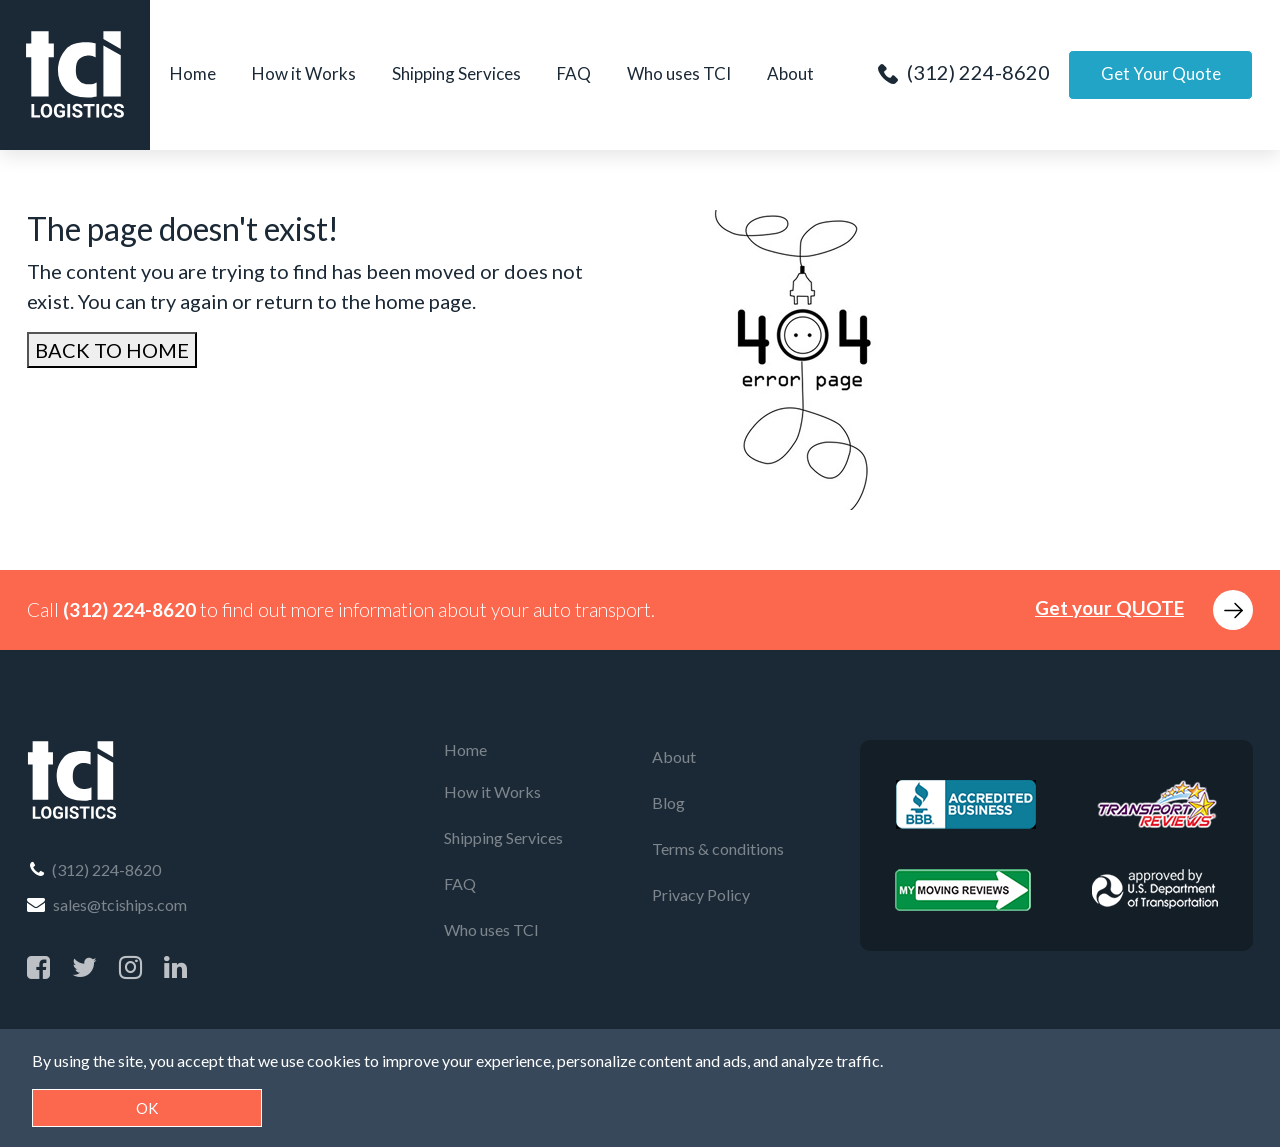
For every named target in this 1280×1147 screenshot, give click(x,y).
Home (193, 73)
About (790, 73)
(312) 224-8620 (963, 72)
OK (147, 1108)
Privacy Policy (701, 894)
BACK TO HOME (112, 350)
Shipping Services (456, 73)
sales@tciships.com (107, 904)
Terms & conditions (718, 848)
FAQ (574, 73)
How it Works (304, 73)
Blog (668, 802)
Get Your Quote (1160, 73)
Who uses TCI (679, 73)
